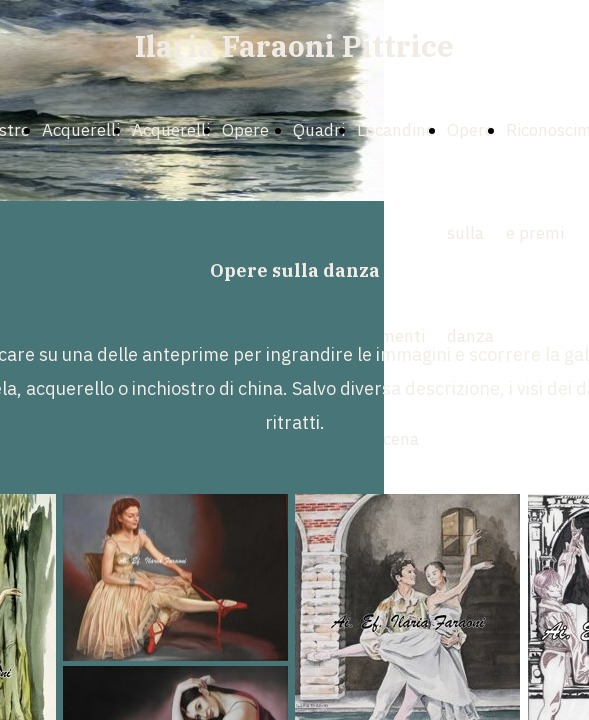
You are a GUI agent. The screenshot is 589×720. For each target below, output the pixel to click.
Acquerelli (81, 130)
